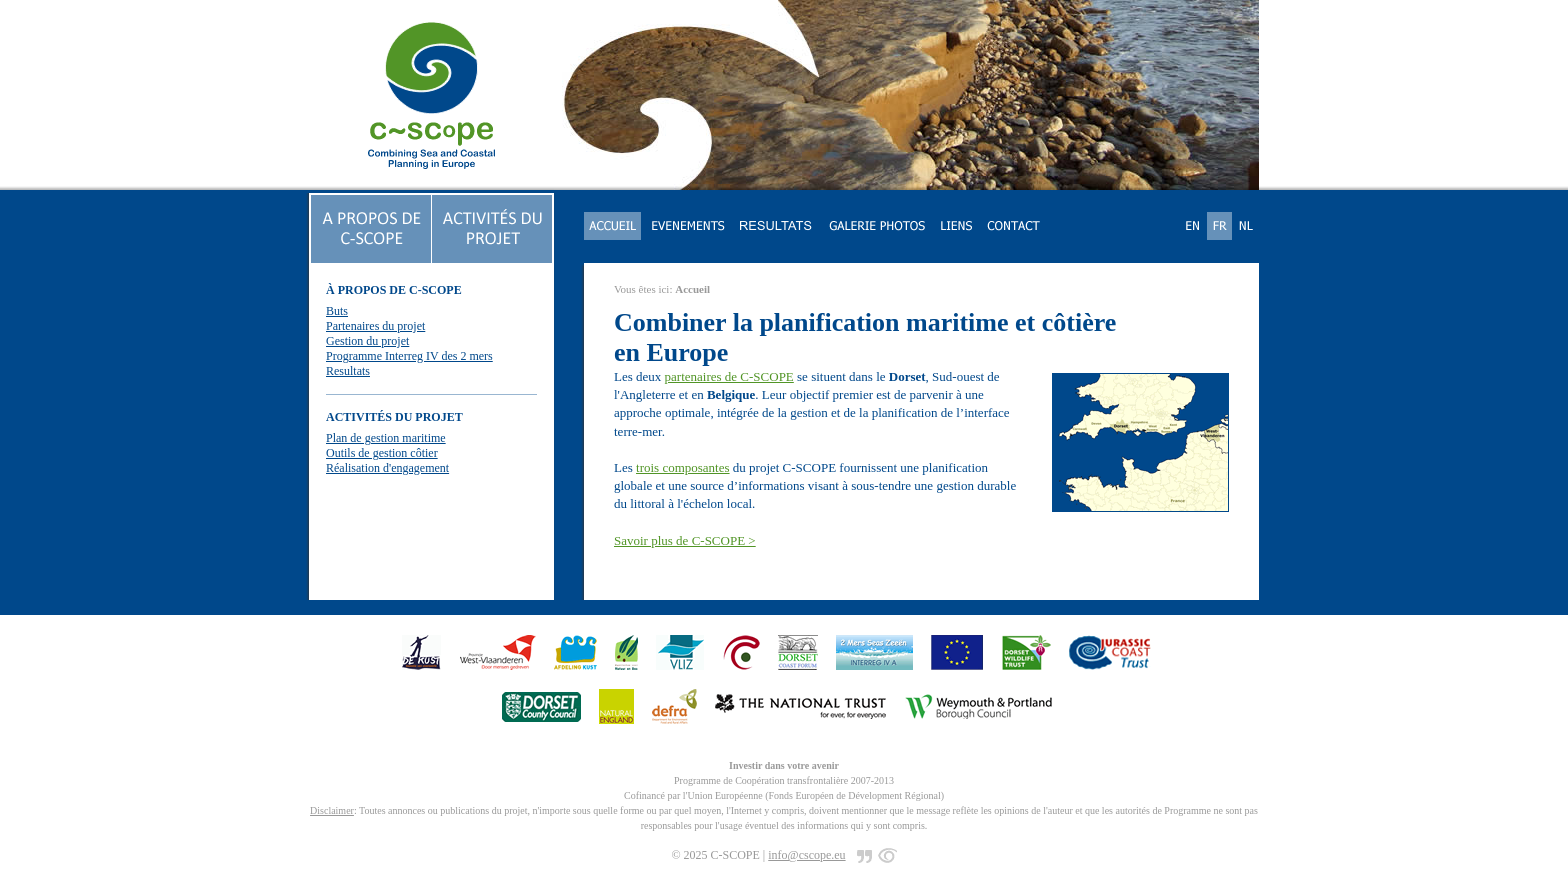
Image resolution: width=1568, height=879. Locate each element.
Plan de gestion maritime (386, 438)
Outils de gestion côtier (382, 453)
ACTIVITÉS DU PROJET (394, 417)
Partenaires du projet (375, 326)
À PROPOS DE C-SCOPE (394, 290)
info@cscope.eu (806, 855)
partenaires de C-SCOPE (729, 376)
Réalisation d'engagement (387, 468)
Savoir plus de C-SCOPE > (685, 540)
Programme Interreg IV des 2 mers (409, 356)
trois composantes (683, 467)
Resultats (348, 371)
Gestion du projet (367, 341)
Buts (337, 311)
